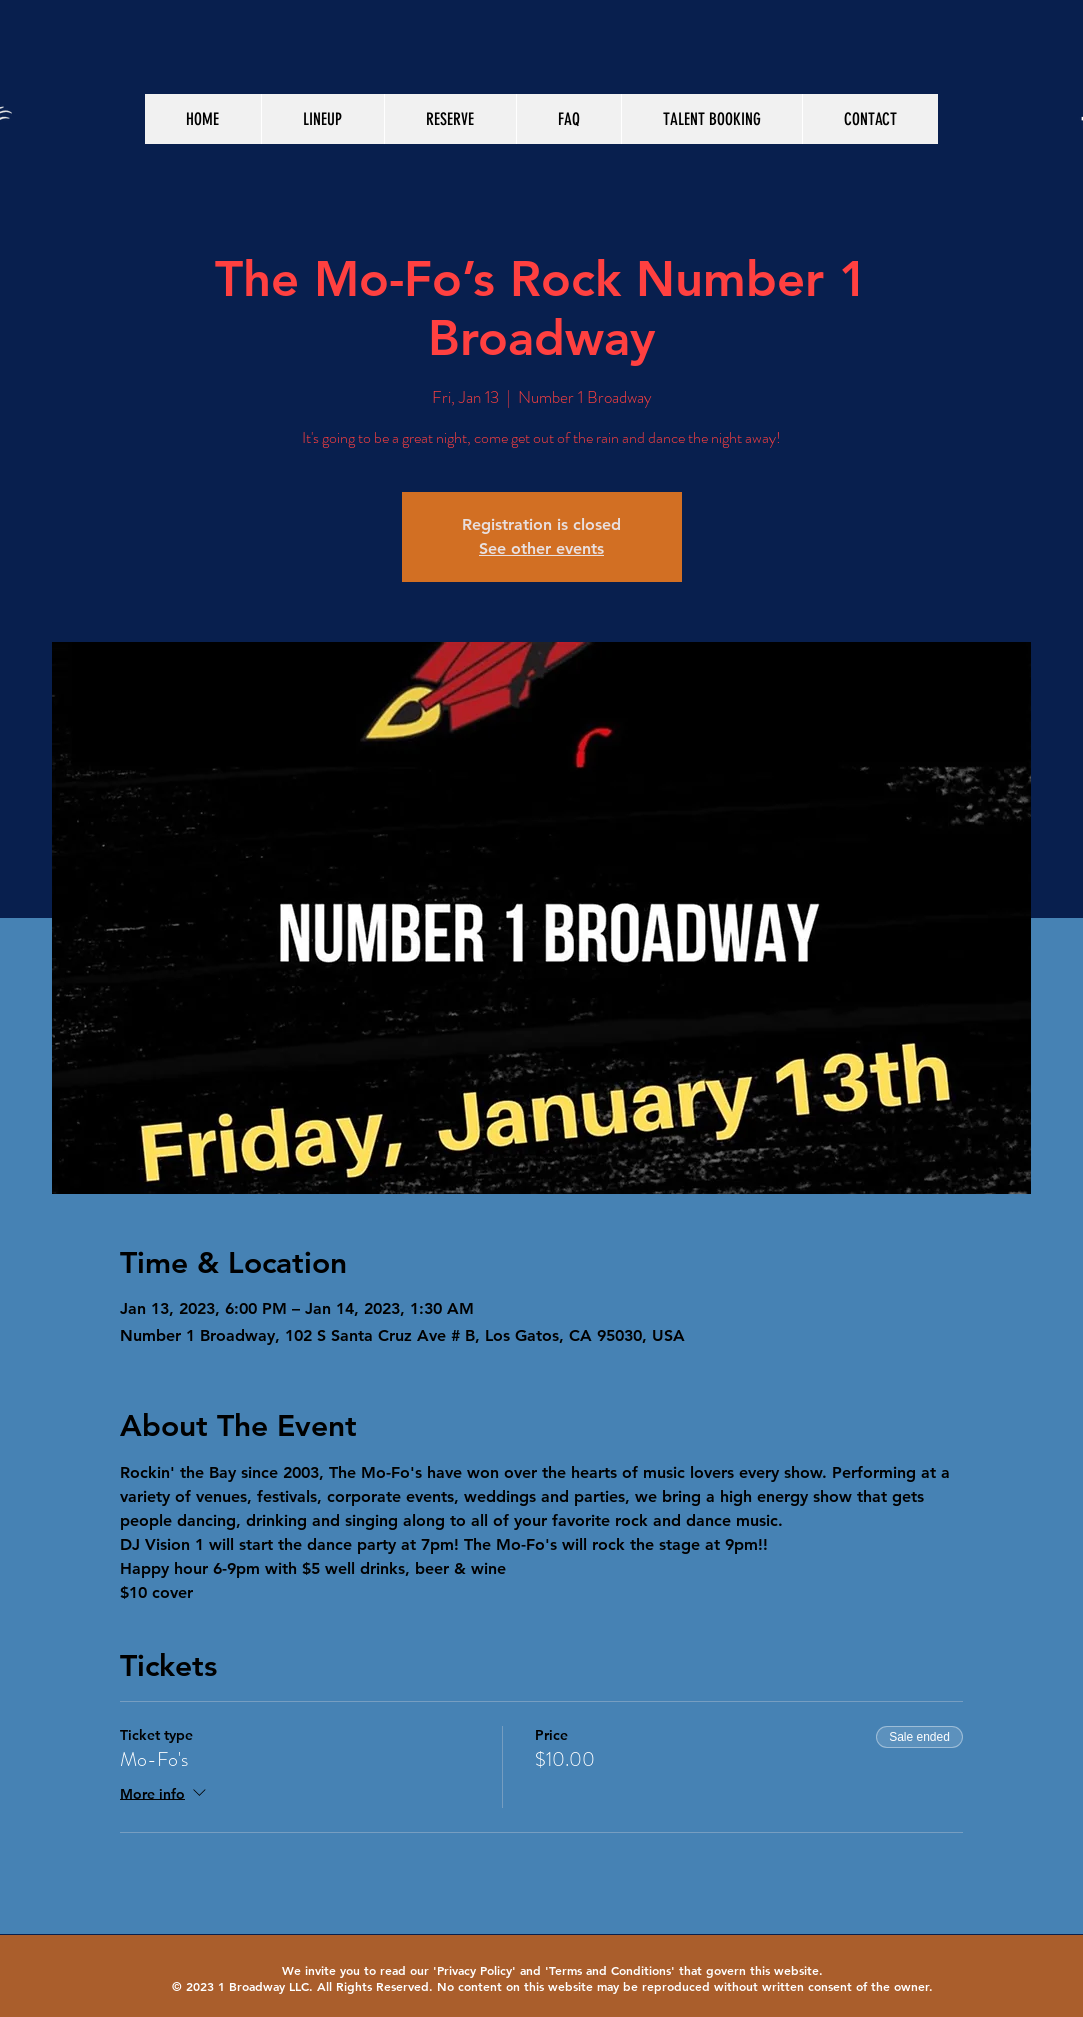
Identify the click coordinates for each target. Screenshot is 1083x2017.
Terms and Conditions (610, 1970)
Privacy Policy (474, 1970)
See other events (541, 548)
